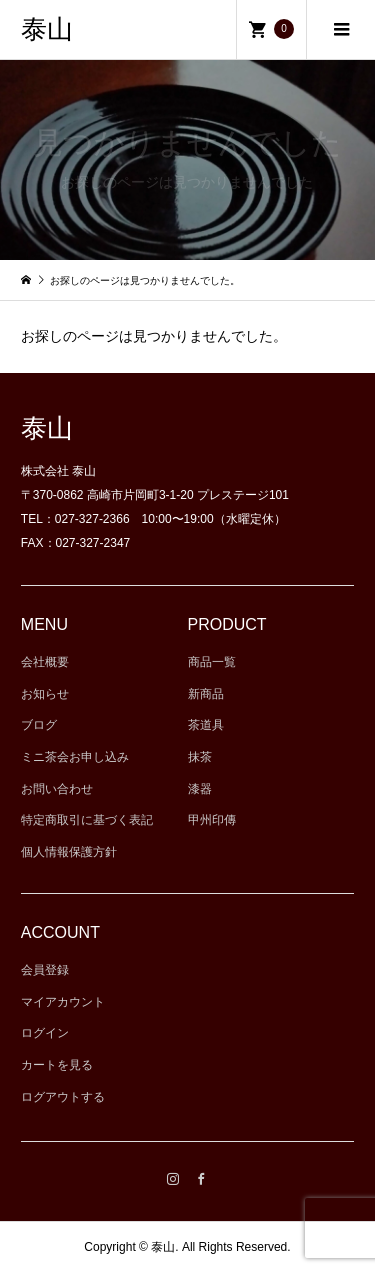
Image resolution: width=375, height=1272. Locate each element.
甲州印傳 (212, 820)
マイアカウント (63, 1002)
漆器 (200, 789)
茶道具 (206, 725)
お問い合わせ (57, 789)
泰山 (47, 29)
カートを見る (57, 1065)
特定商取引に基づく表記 (87, 820)
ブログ (39, 725)
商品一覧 (212, 662)
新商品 (206, 694)
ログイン (45, 1033)
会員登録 (45, 970)
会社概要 (45, 662)
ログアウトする (63, 1097)
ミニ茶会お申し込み (75, 757)
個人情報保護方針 (69, 852)
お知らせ (45, 694)
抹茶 (200, 757)
